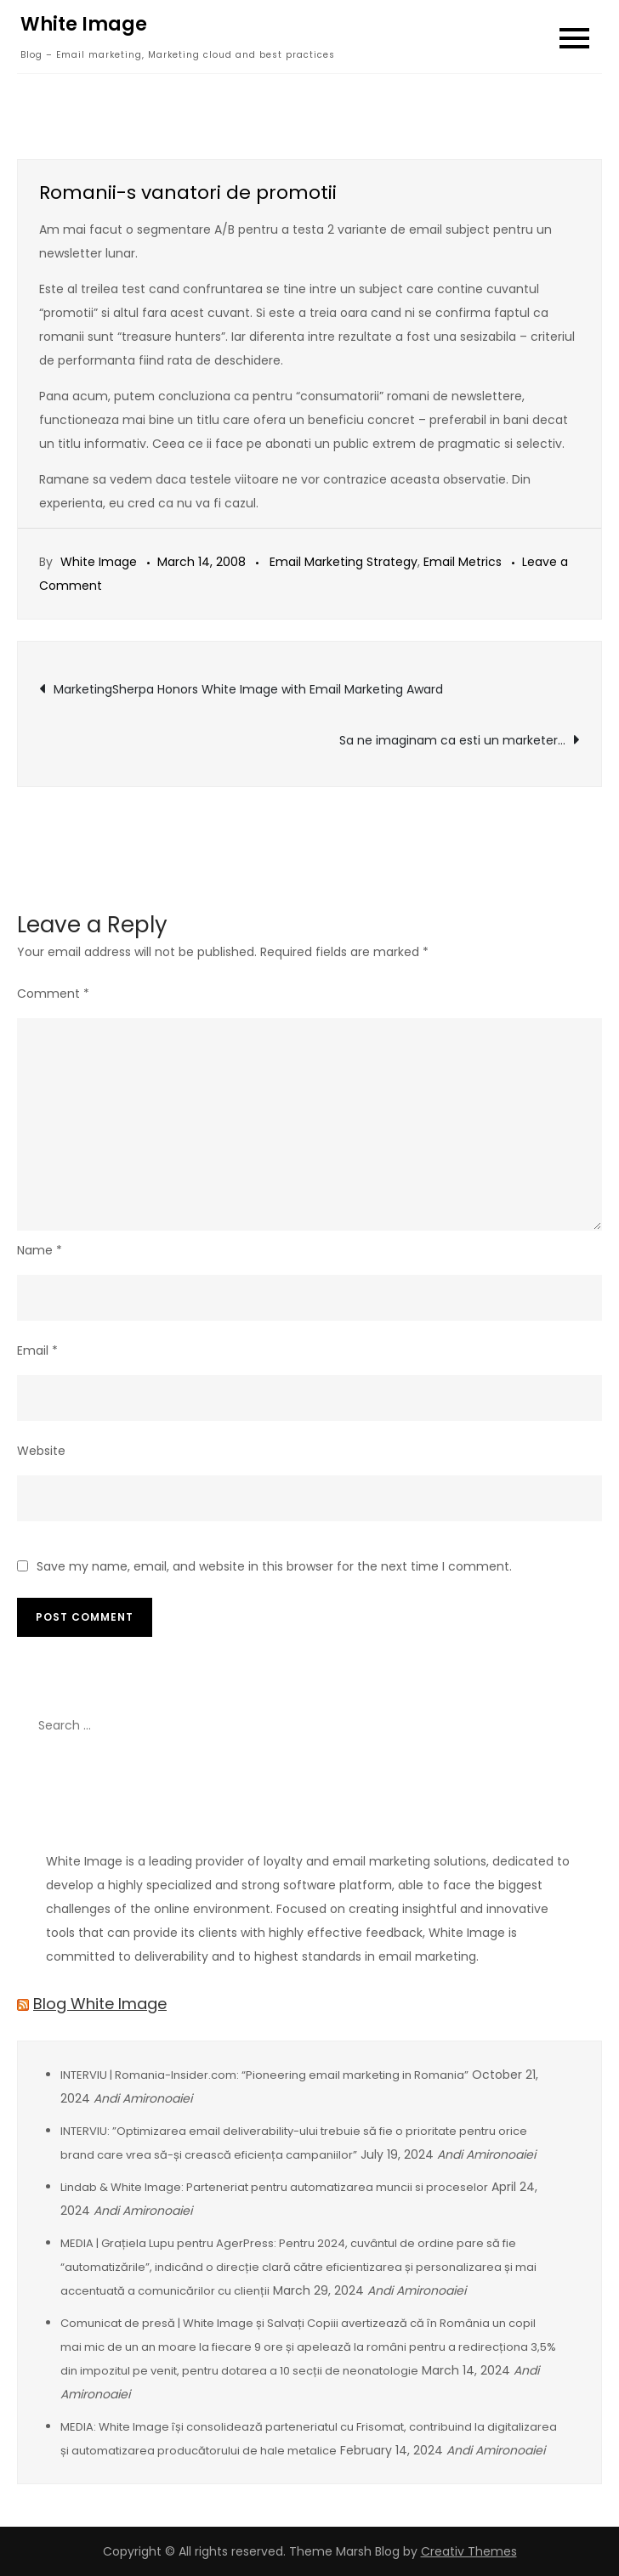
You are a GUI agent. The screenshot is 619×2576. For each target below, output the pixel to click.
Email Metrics (462, 561)
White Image (83, 24)
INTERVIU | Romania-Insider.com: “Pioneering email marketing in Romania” (264, 2075)
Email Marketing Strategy (343, 561)
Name (39, 1250)
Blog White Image (100, 2003)
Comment (53, 993)
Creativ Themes (469, 2551)
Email (37, 1350)
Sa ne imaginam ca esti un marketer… (452, 740)
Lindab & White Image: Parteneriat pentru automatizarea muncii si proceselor (274, 2187)
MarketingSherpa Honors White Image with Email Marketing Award (248, 689)
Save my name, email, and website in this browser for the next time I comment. (274, 1566)
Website (41, 1450)
